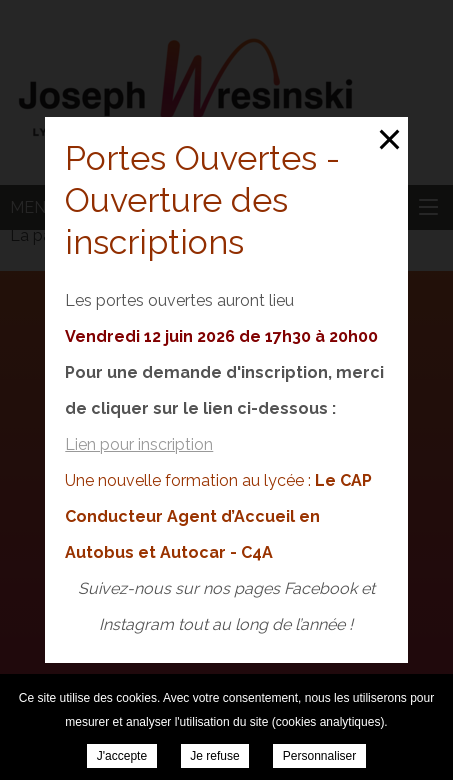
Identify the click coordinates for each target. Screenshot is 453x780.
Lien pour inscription (139, 444)
